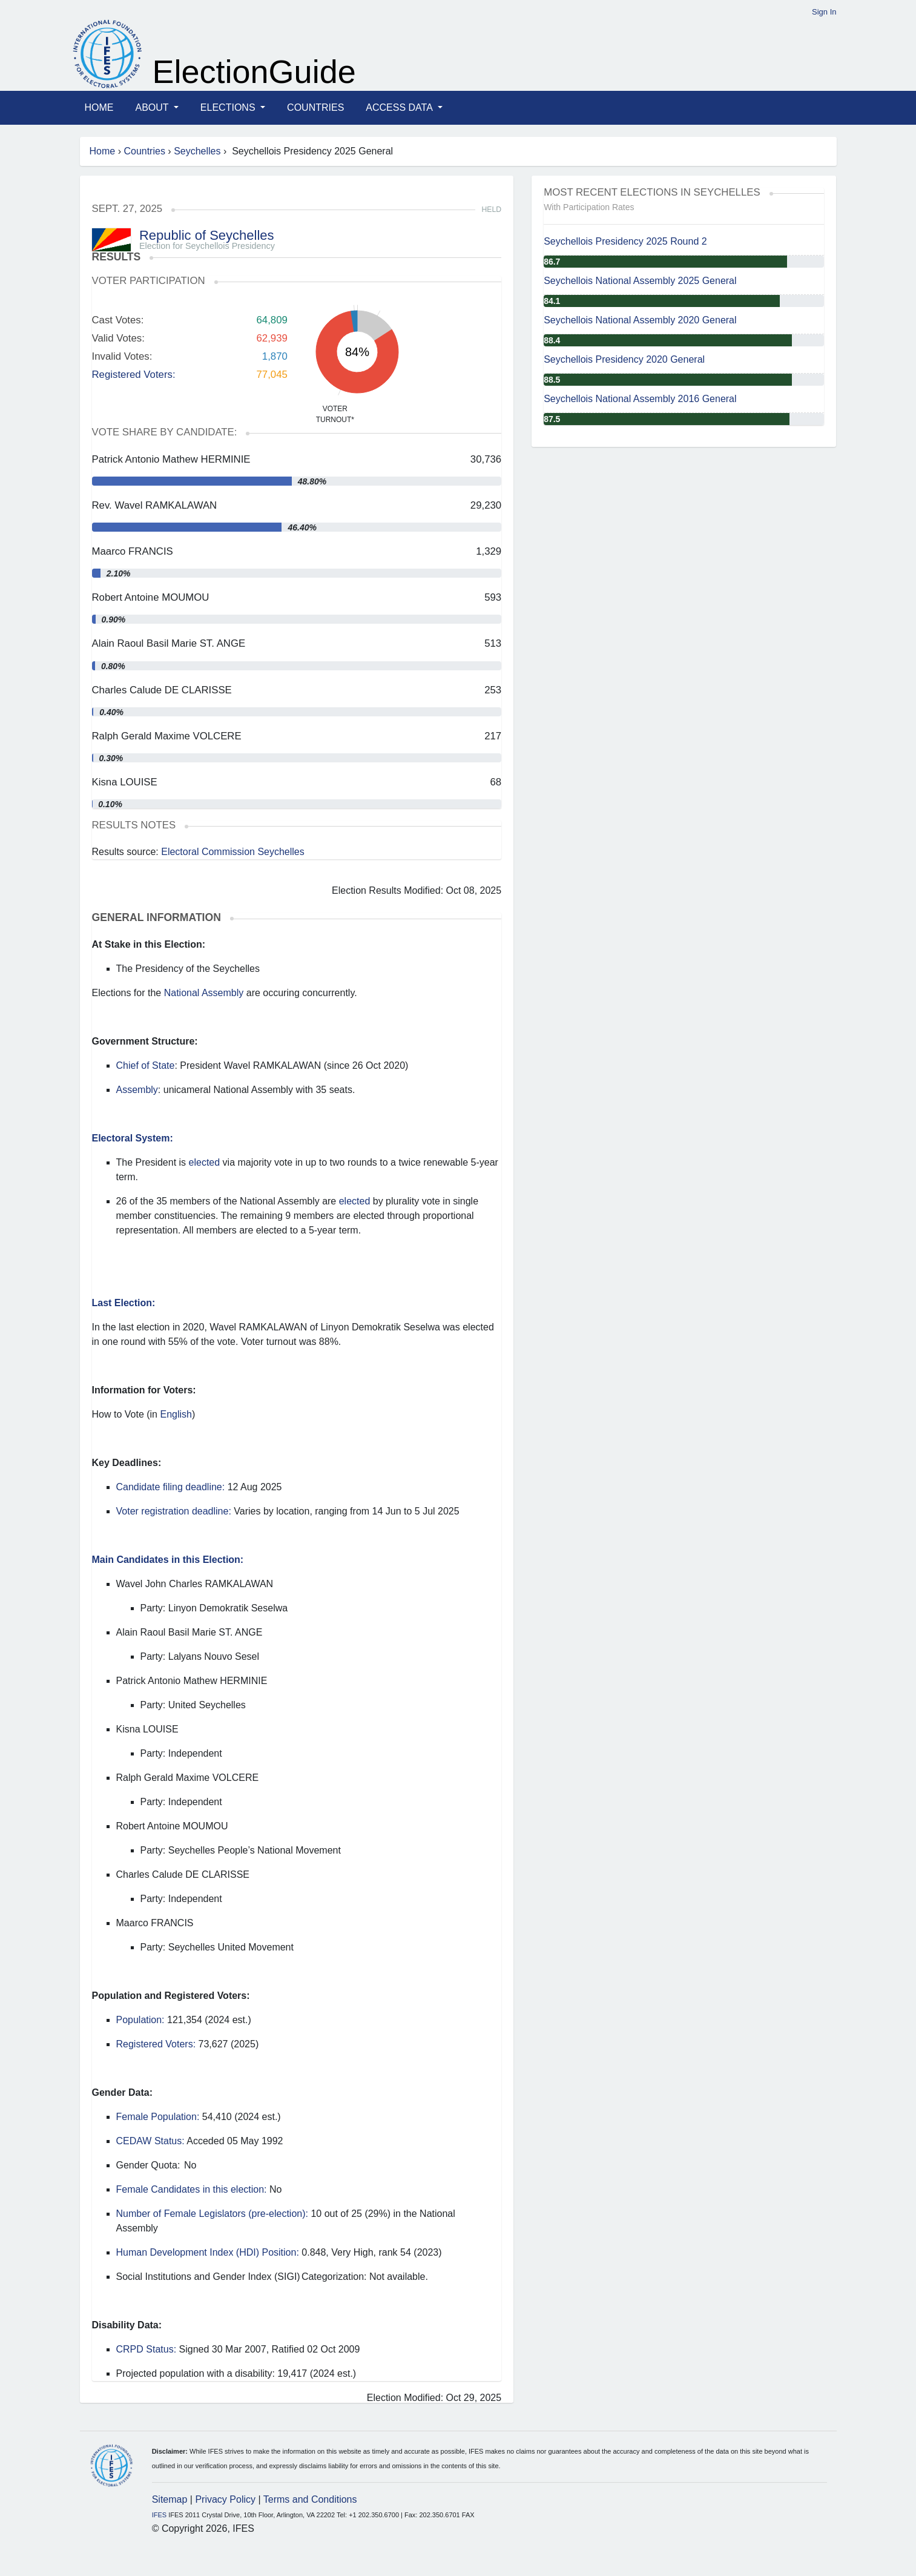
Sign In (824, 11)
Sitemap (170, 2499)
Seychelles (197, 151)
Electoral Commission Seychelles (233, 852)
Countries (315, 107)
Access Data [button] (400, 107)
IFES (159, 2514)
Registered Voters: (134, 374)
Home (99, 107)
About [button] (153, 107)
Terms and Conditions (310, 2499)
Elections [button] (229, 107)
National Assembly (204, 993)
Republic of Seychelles (206, 235)
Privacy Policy (225, 2499)
